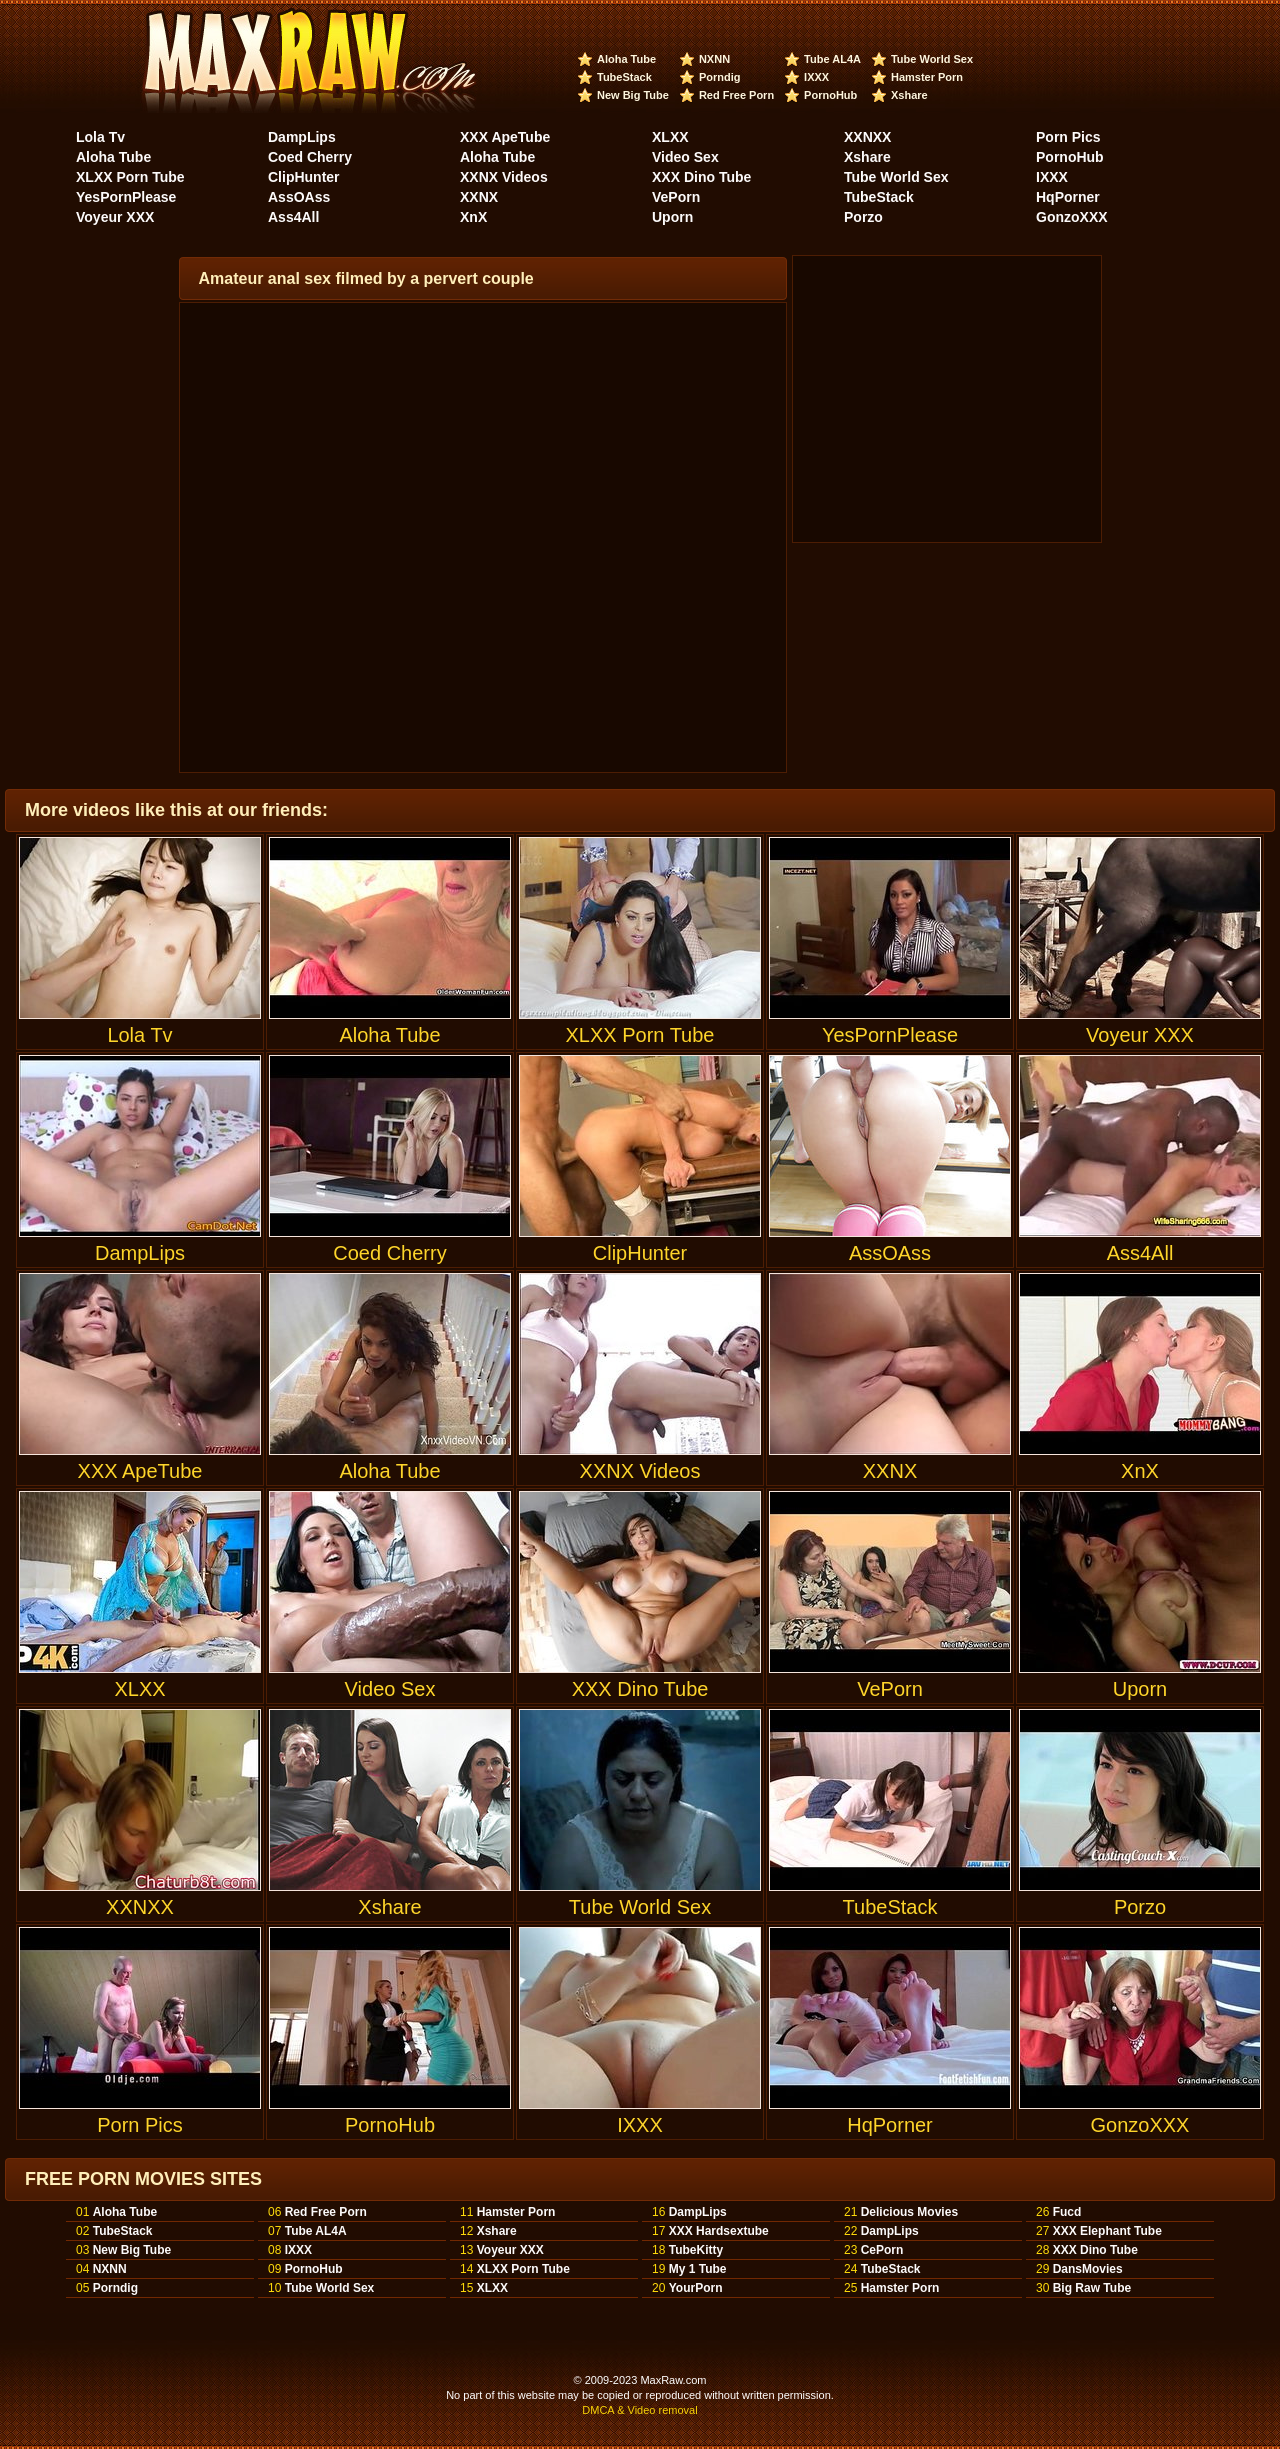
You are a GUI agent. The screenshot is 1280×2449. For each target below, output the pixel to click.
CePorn (882, 2250)
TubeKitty (696, 2250)
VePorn (676, 197)
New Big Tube (633, 95)
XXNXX (867, 137)
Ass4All (293, 217)
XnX (473, 217)
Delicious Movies (909, 2212)
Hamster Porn (927, 77)
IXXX (816, 77)
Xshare (909, 95)
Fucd (1067, 2212)
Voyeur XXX (115, 217)
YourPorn (696, 2288)
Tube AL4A (832, 59)
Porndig (720, 77)
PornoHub (830, 95)
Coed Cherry (310, 157)
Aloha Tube (626, 59)
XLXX (670, 137)
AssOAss (299, 197)
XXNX (479, 197)
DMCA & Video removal (639, 2410)
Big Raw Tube (1092, 2288)
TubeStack (624, 77)
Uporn (672, 217)
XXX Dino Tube (701, 177)
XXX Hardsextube (719, 2231)
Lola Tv (100, 137)
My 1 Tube (698, 2269)
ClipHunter (304, 177)
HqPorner (1068, 197)
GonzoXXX (1072, 217)
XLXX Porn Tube (130, 177)
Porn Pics (1068, 137)
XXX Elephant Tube (1107, 2231)
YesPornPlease (126, 197)
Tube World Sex (932, 59)
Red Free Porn (736, 95)
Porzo (863, 217)
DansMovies (1088, 2269)
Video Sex (685, 157)
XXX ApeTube (505, 137)
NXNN (714, 59)
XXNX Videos (504, 177)
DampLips (302, 137)
